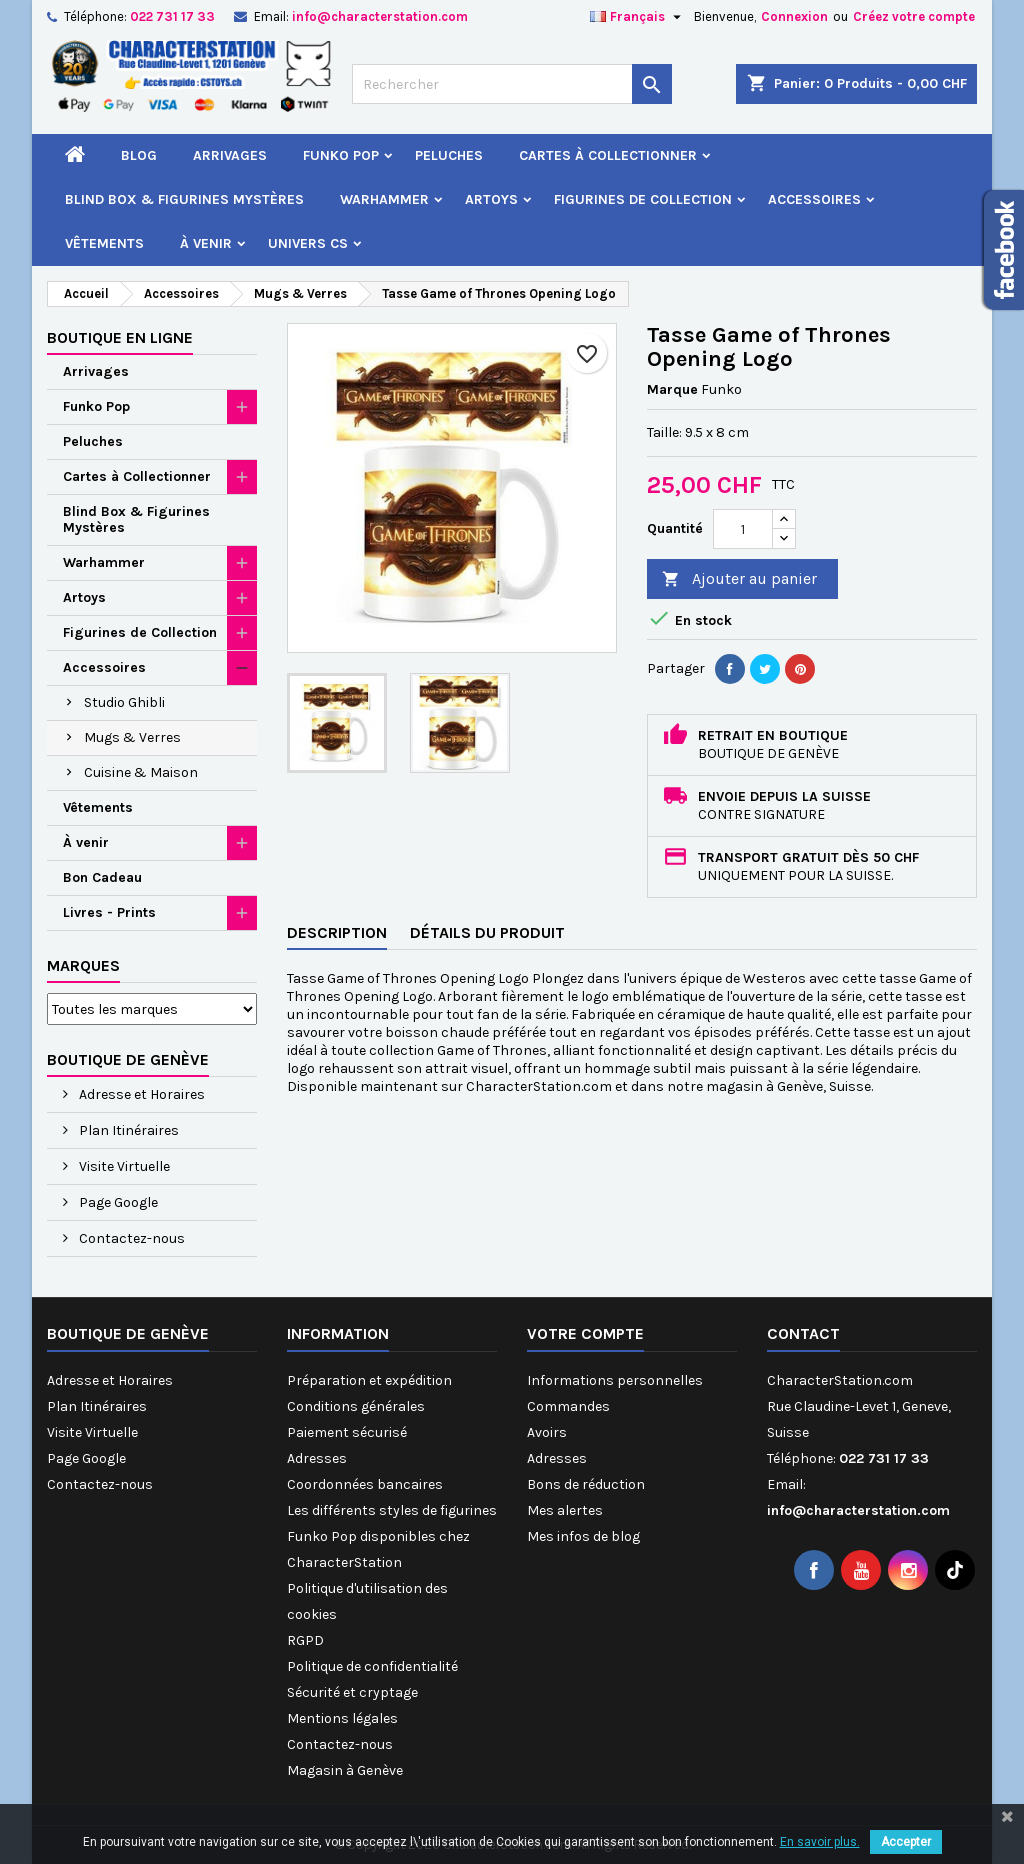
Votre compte (585, 1333)
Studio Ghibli (124, 702)
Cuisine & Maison (141, 772)
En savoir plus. (820, 1842)
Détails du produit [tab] (487, 932)
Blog (139, 155)
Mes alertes (565, 1510)
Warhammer (384, 199)
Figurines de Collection (643, 199)
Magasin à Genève (345, 1770)
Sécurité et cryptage (352, 1692)
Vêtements (104, 243)
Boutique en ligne (120, 337)
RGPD (305, 1640)
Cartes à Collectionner (608, 155)
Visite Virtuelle (123, 1166)
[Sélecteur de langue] (638, 17)
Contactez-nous (130, 1238)
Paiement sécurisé (347, 1432)
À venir (206, 243)
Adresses (317, 1458)
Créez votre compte (914, 16)
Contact (803, 1333)
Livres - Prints (109, 912)
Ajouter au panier (739, 579)
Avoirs (547, 1432)
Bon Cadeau (102, 877)
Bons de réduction (586, 1484)
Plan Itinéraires (127, 1130)
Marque (672, 389)
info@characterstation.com (380, 16)
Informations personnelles (615, 1380)
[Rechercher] (512, 84)
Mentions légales (342, 1718)
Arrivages (230, 155)
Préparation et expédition (369, 1380)
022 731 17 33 (172, 16)
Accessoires (814, 199)
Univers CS (308, 243)
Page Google (117, 1202)
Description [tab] (337, 932)
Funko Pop (341, 155)
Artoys (491, 199)
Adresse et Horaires (140, 1094)
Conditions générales (356, 1406)
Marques (83, 965)
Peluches (449, 155)
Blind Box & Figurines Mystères (184, 199)
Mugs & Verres (132, 737)
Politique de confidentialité (372, 1666)
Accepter (906, 1842)
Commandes (568, 1406)
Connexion (794, 16)
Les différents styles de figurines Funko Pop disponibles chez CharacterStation (392, 1536)
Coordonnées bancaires (365, 1484)
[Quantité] (743, 529)
